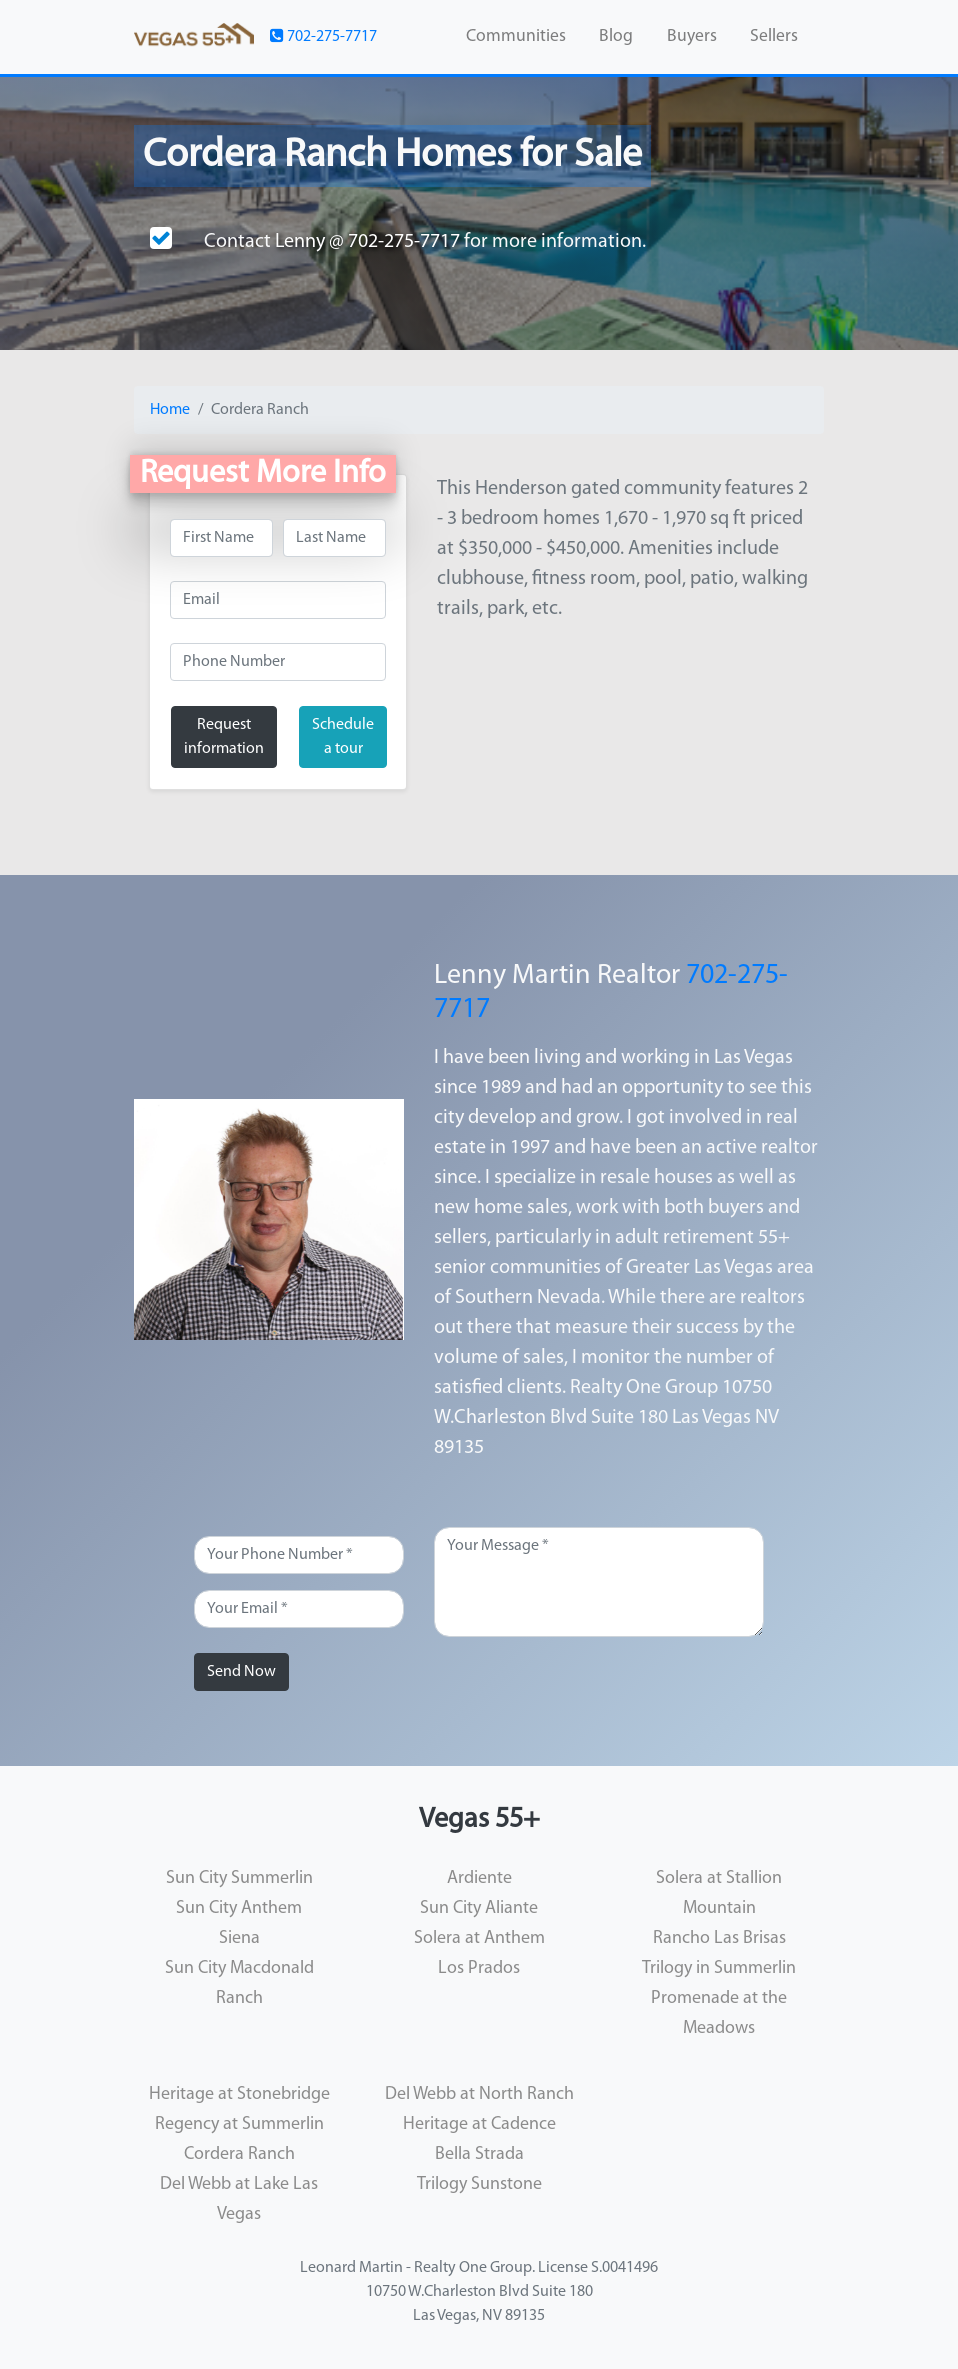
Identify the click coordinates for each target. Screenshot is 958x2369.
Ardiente (479, 1878)
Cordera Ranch (239, 2154)
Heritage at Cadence (479, 2124)
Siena (239, 1938)
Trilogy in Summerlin (719, 1968)
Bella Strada (479, 2154)
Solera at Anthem (479, 1938)
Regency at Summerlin (239, 2124)
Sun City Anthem (239, 1908)
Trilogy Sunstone (479, 2184)
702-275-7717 (323, 36)
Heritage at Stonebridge (239, 2094)
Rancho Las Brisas (719, 1938)
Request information (224, 737)
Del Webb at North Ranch (479, 2094)
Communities (516, 36)
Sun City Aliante (479, 1908)
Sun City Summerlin (239, 1878)
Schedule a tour (343, 737)
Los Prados (479, 1968)
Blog (616, 36)
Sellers (774, 36)
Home (170, 410)
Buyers (692, 36)
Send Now (241, 1672)
